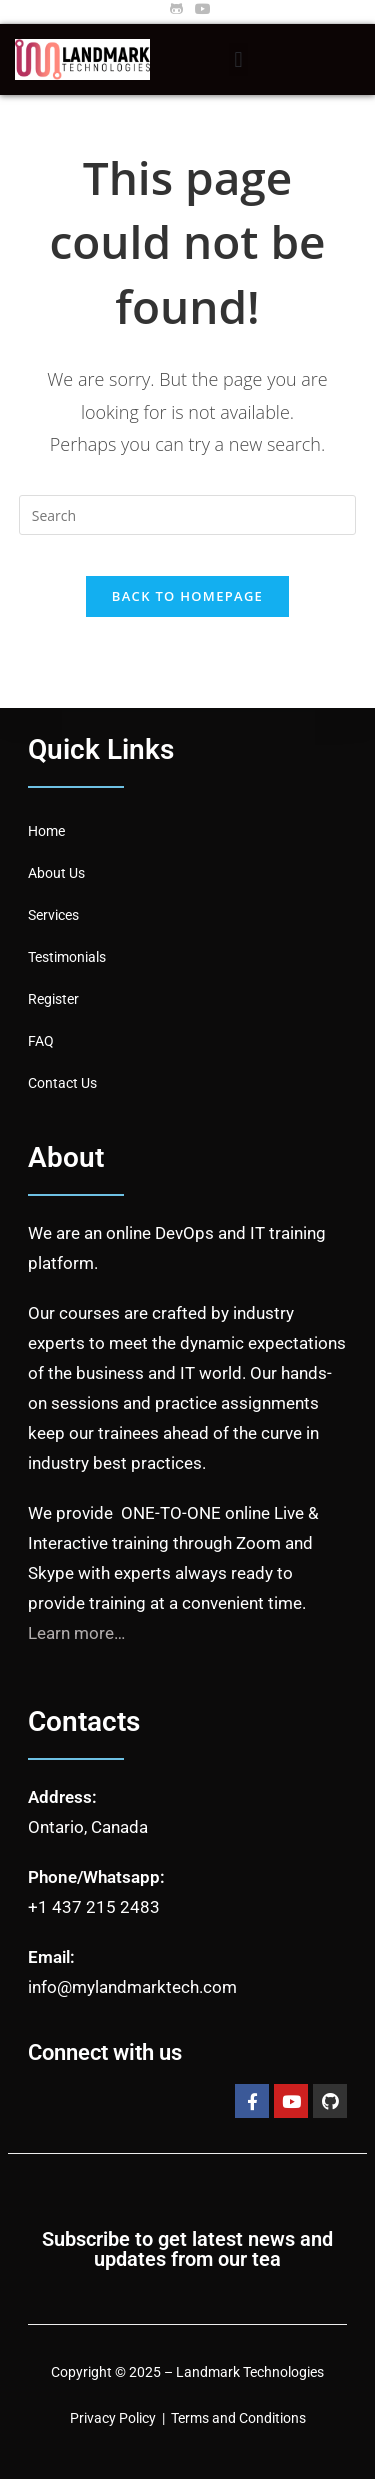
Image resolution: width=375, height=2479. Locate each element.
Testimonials (67, 957)
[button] (238, 59)
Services (53, 915)
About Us (56, 873)
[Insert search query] (188, 515)
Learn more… (76, 1633)
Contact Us (62, 1083)
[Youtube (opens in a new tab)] (200, 9)
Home (46, 831)
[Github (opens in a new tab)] (176, 9)
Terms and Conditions (238, 2418)
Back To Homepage (187, 596)
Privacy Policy (113, 2418)
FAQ (41, 1041)
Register (53, 999)
